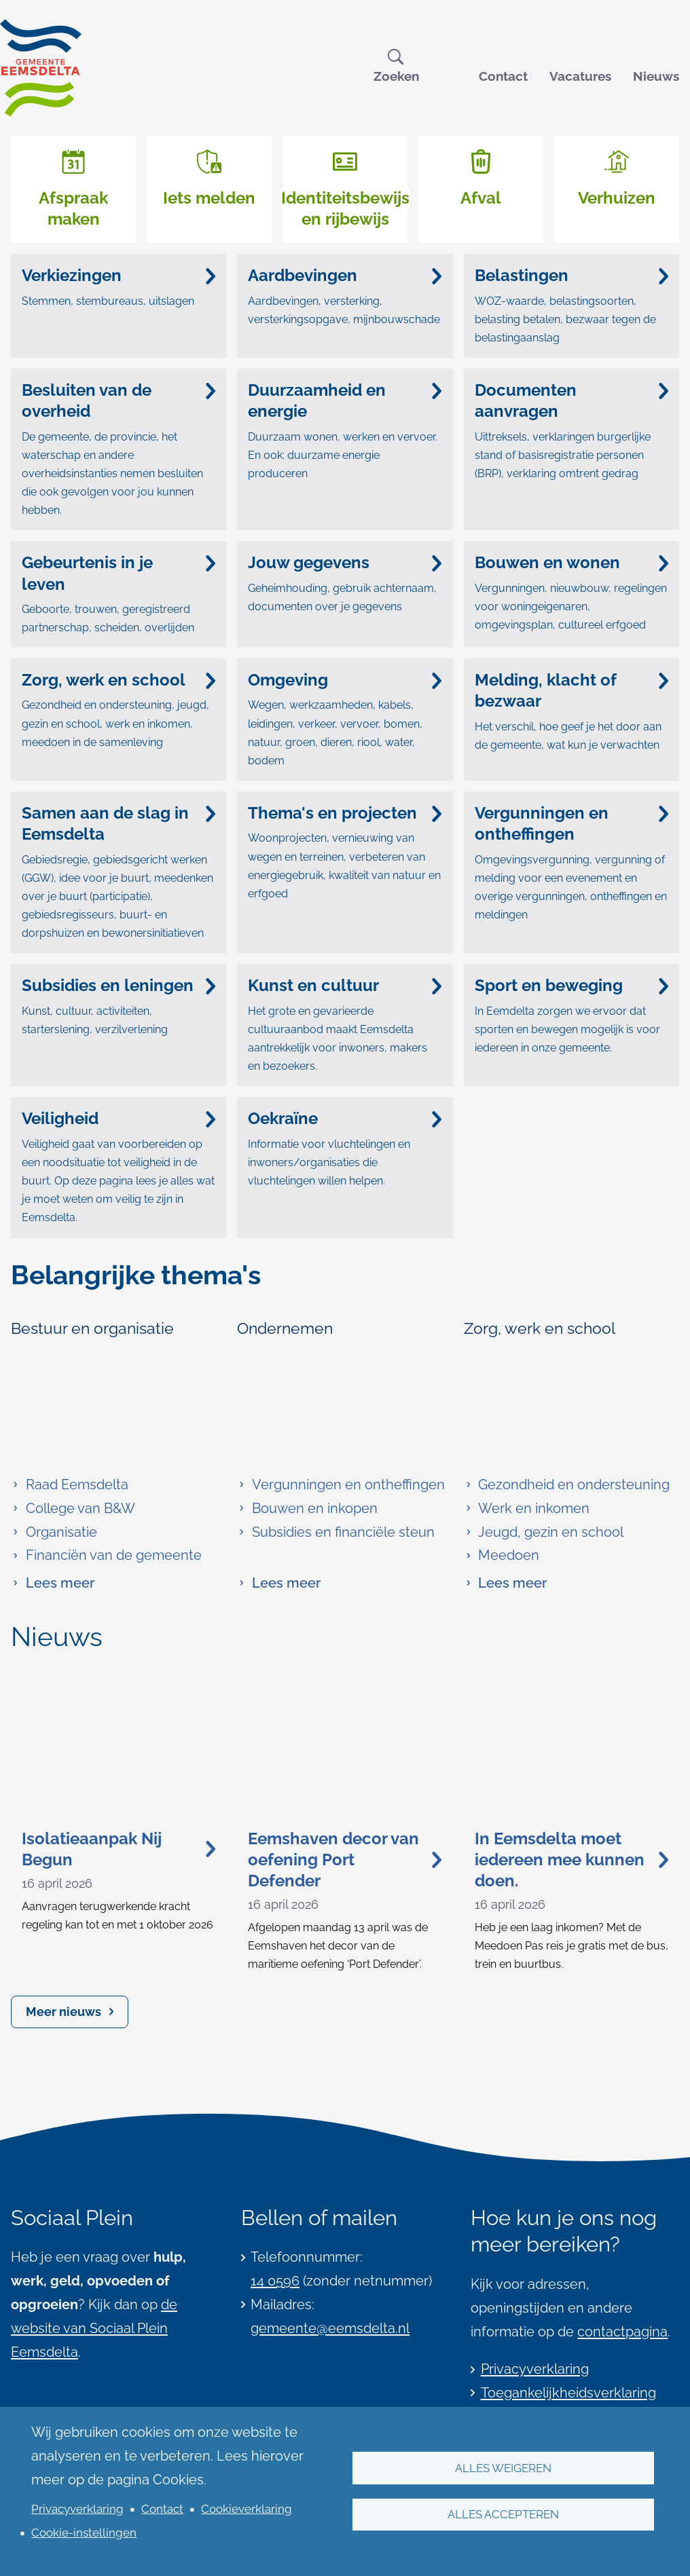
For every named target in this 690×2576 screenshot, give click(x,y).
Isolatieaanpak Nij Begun (118, 1849)
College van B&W (73, 1508)
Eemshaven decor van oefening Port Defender (344, 1859)
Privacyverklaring (77, 2509)
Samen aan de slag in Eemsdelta (118, 823)
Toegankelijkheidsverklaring (568, 2393)
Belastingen (571, 275)
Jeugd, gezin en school (544, 1532)
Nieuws (656, 76)
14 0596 (275, 2281)
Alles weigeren (503, 2467)
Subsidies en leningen (118, 985)
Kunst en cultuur (344, 985)
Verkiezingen (118, 275)
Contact (503, 76)
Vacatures (580, 76)
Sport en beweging (571, 985)
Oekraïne (344, 1118)
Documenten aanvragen (571, 400)
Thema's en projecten (344, 813)
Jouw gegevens (344, 562)
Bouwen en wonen (571, 562)
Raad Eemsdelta (69, 1484)
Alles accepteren (503, 2514)
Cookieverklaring (246, 2509)
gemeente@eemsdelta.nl (330, 2328)
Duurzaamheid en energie (344, 400)
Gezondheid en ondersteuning (567, 1484)
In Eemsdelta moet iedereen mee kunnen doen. (571, 1859)
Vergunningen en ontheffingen (571, 823)
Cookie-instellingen (84, 2532)
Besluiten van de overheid (118, 400)
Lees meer (52, 1583)
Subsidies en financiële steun (336, 1532)
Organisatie (54, 1532)
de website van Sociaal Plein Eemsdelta (94, 2328)
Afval (480, 198)
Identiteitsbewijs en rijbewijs (345, 208)
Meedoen (502, 1555)
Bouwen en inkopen (307, 1508)
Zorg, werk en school (118, 680)
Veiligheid (118, 1118)
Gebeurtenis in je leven (118, 573)
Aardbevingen (344, 275)
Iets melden (209, 198)
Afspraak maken (73, 208)
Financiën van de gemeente (106, 1555)
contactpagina (622, 2331)
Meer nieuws (63, 2011)
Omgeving (344, 680)
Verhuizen (616, 198)
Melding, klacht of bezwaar (571, 690)
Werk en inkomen (527, 1508)
